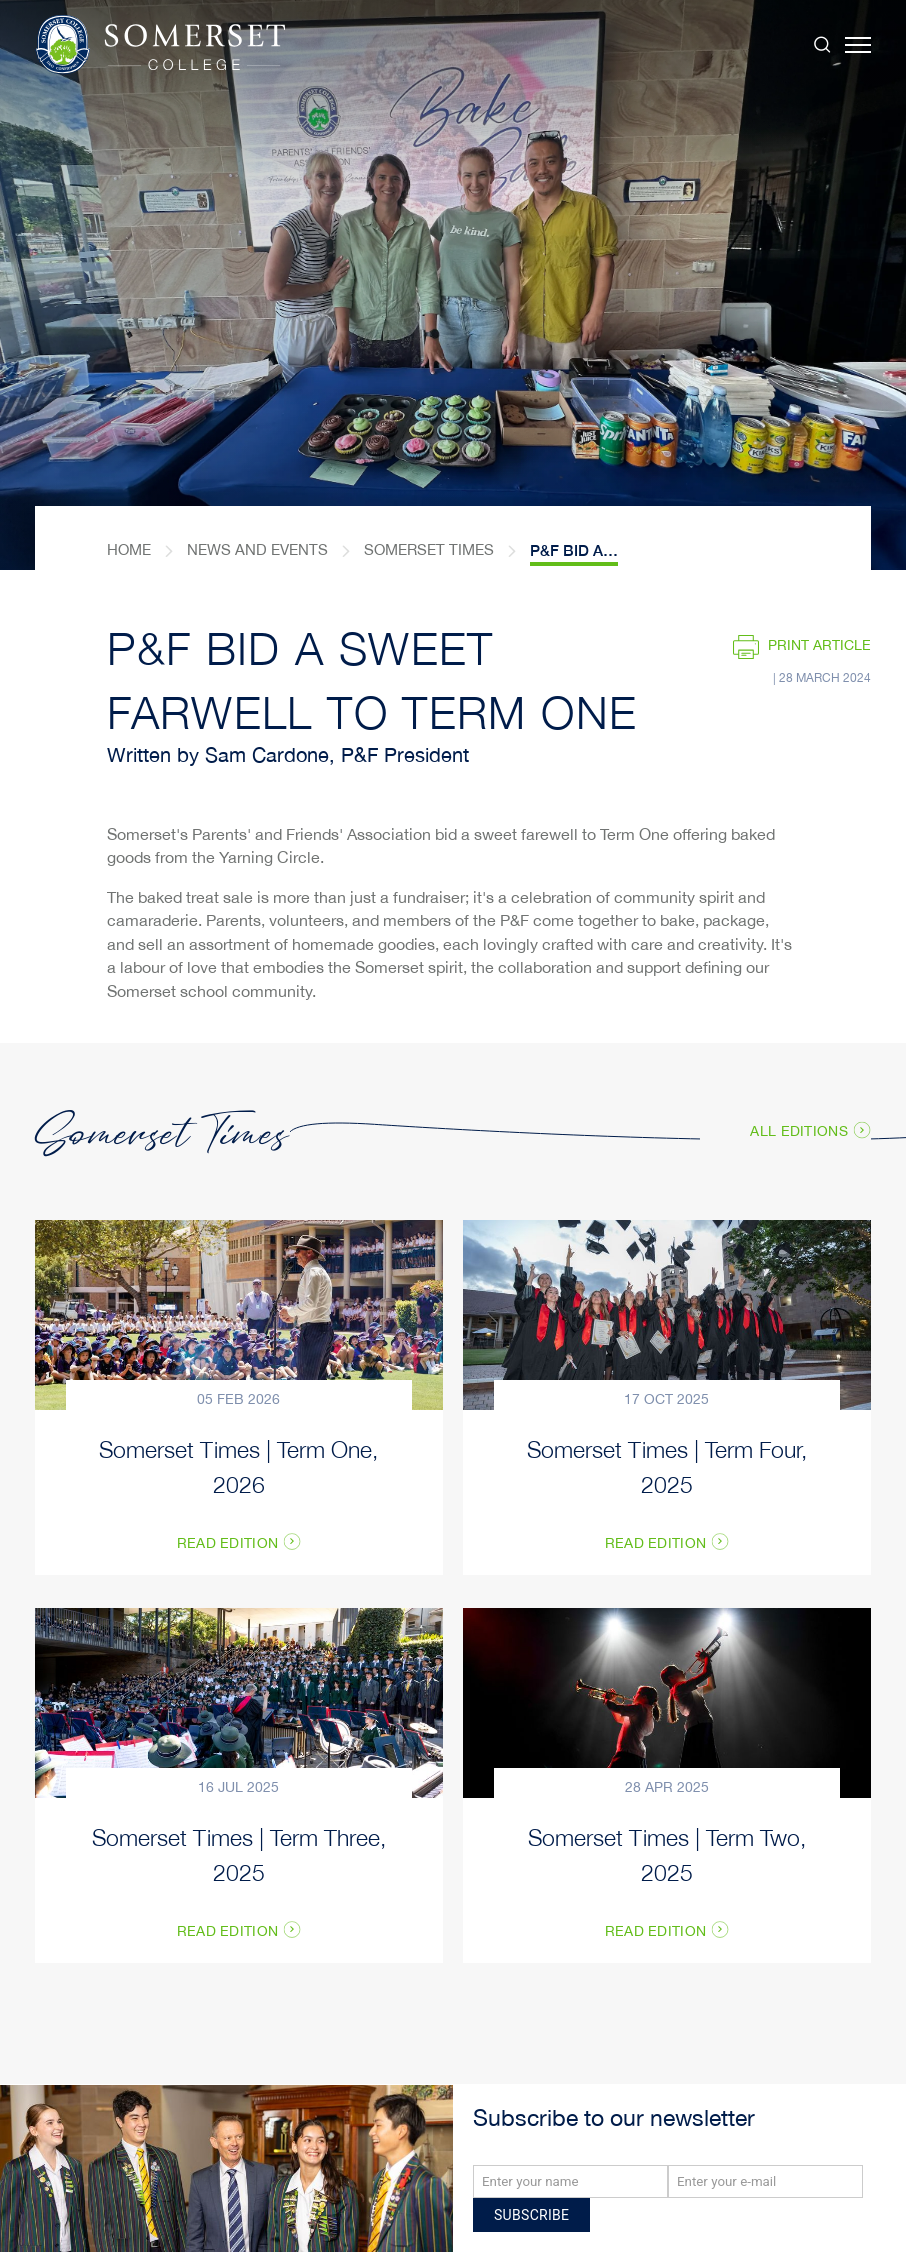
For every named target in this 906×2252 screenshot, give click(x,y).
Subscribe (531, 2215)
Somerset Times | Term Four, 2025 (667, 1466)
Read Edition (228, 1544)
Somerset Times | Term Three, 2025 (239, 1854)
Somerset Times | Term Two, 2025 (667, 1854)
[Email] (765, 2181)
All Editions (799, 1131)
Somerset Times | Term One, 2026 (238, 1466)
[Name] (570, 2181)
